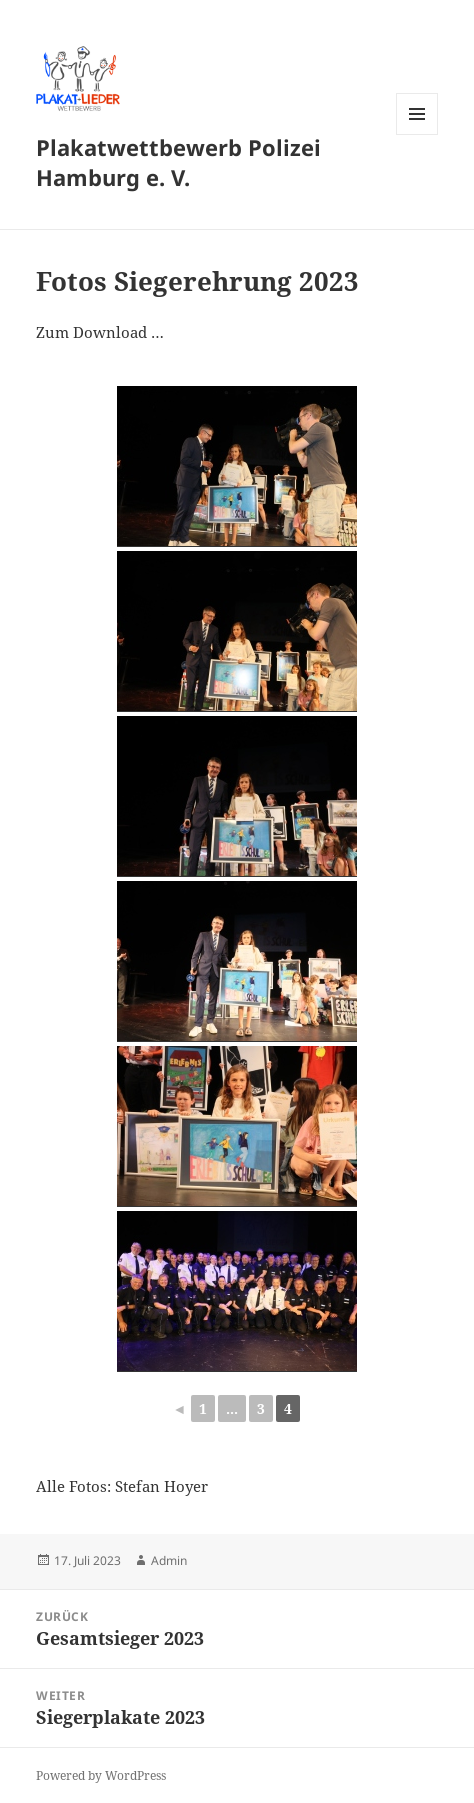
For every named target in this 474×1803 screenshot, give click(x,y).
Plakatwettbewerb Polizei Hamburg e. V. (178, 162)
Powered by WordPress (101, 1775)
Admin (169, 1560)
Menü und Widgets (417, 134)
